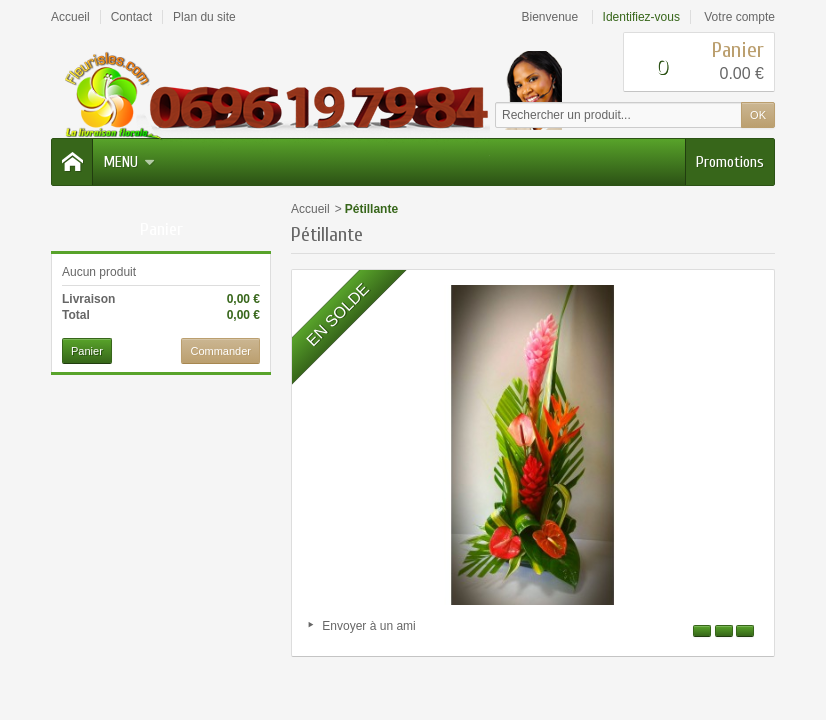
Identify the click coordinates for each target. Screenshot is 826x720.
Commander (220, 351)
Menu (129, 162)
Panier (161, 229)
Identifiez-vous (641, 17)
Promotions (730, 162)
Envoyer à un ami (368, 626)
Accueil (310, 209)
